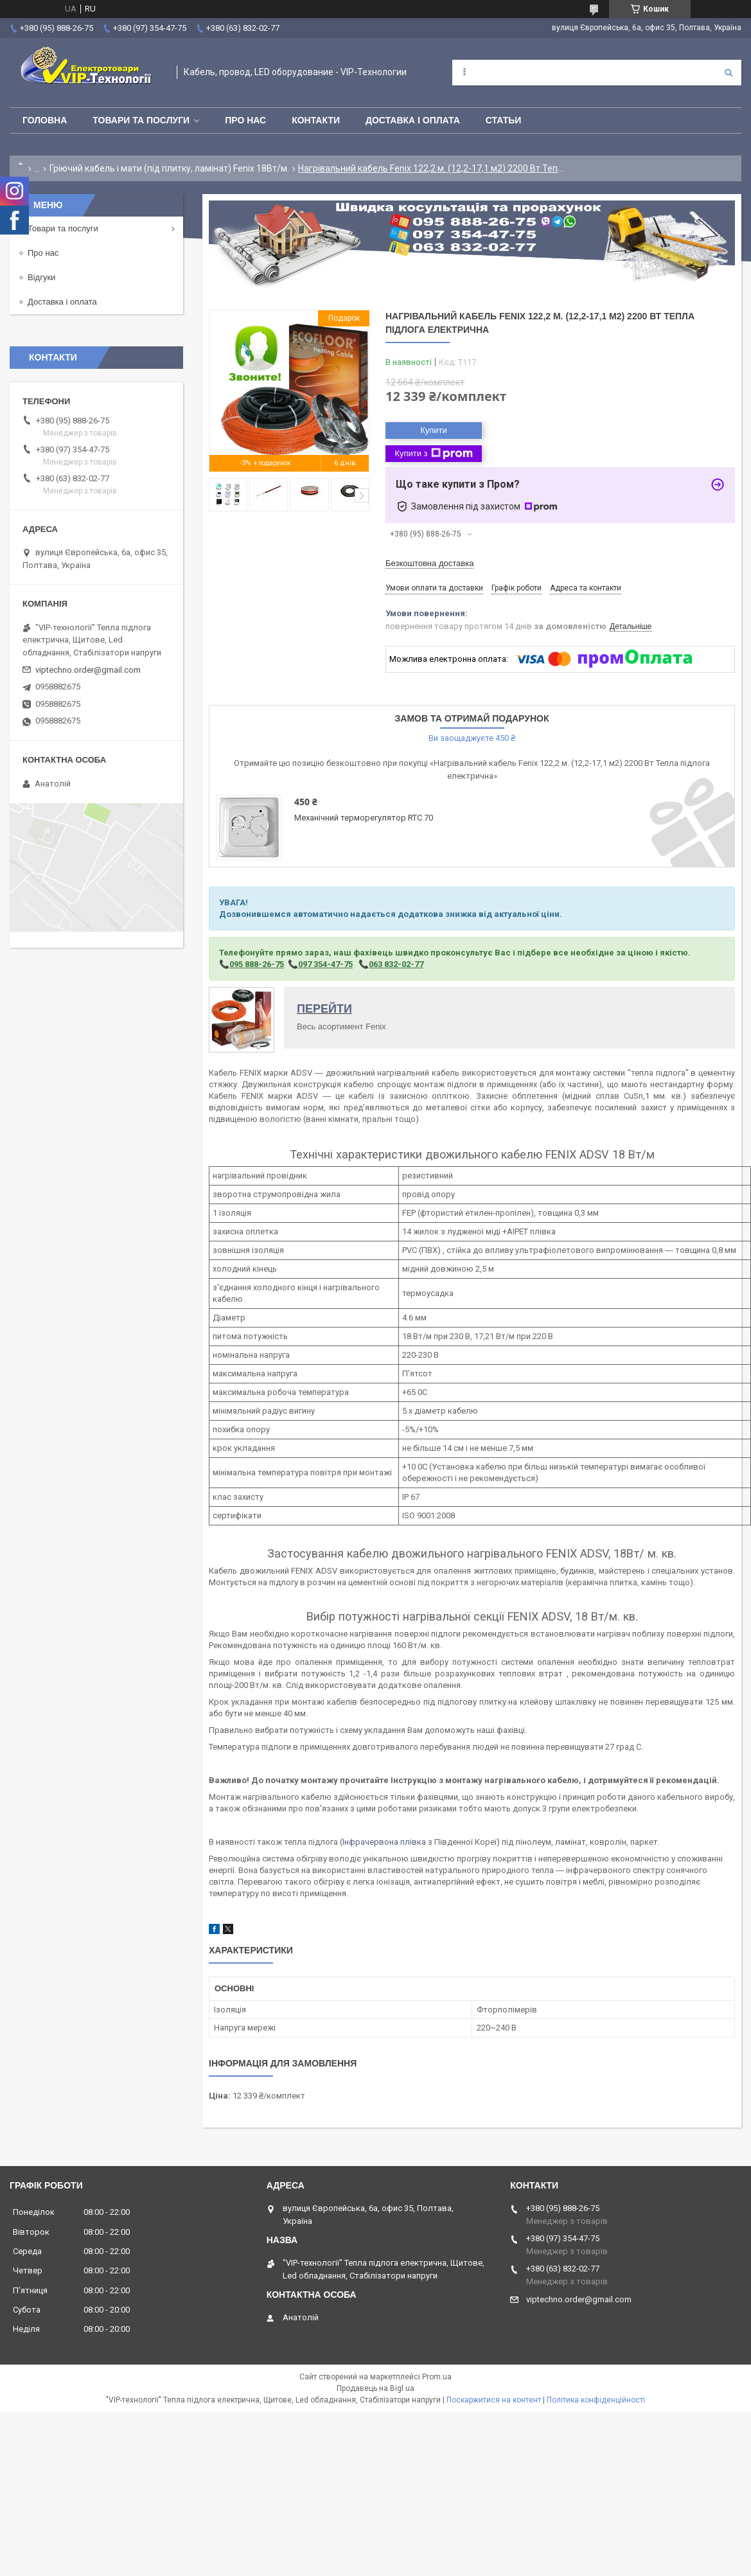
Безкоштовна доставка (429, 563)
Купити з (433, 453)
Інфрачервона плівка (384, 1842)
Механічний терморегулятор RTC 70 (363, 817)
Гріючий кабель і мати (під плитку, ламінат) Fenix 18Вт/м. (169, 168)
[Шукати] (728, 72)
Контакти (316, 120)
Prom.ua (437, 2376)
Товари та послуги (141, 120)
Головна (44, 120)
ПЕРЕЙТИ (324, 1008)
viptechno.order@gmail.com (88, 670)
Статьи (504, 120)
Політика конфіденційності (596, 2399)
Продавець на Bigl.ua (375, 2388)
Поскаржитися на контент (493, 2399)
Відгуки (41, 277)
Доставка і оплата (413, 120)
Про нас (245, 120)
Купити (433, 430)
